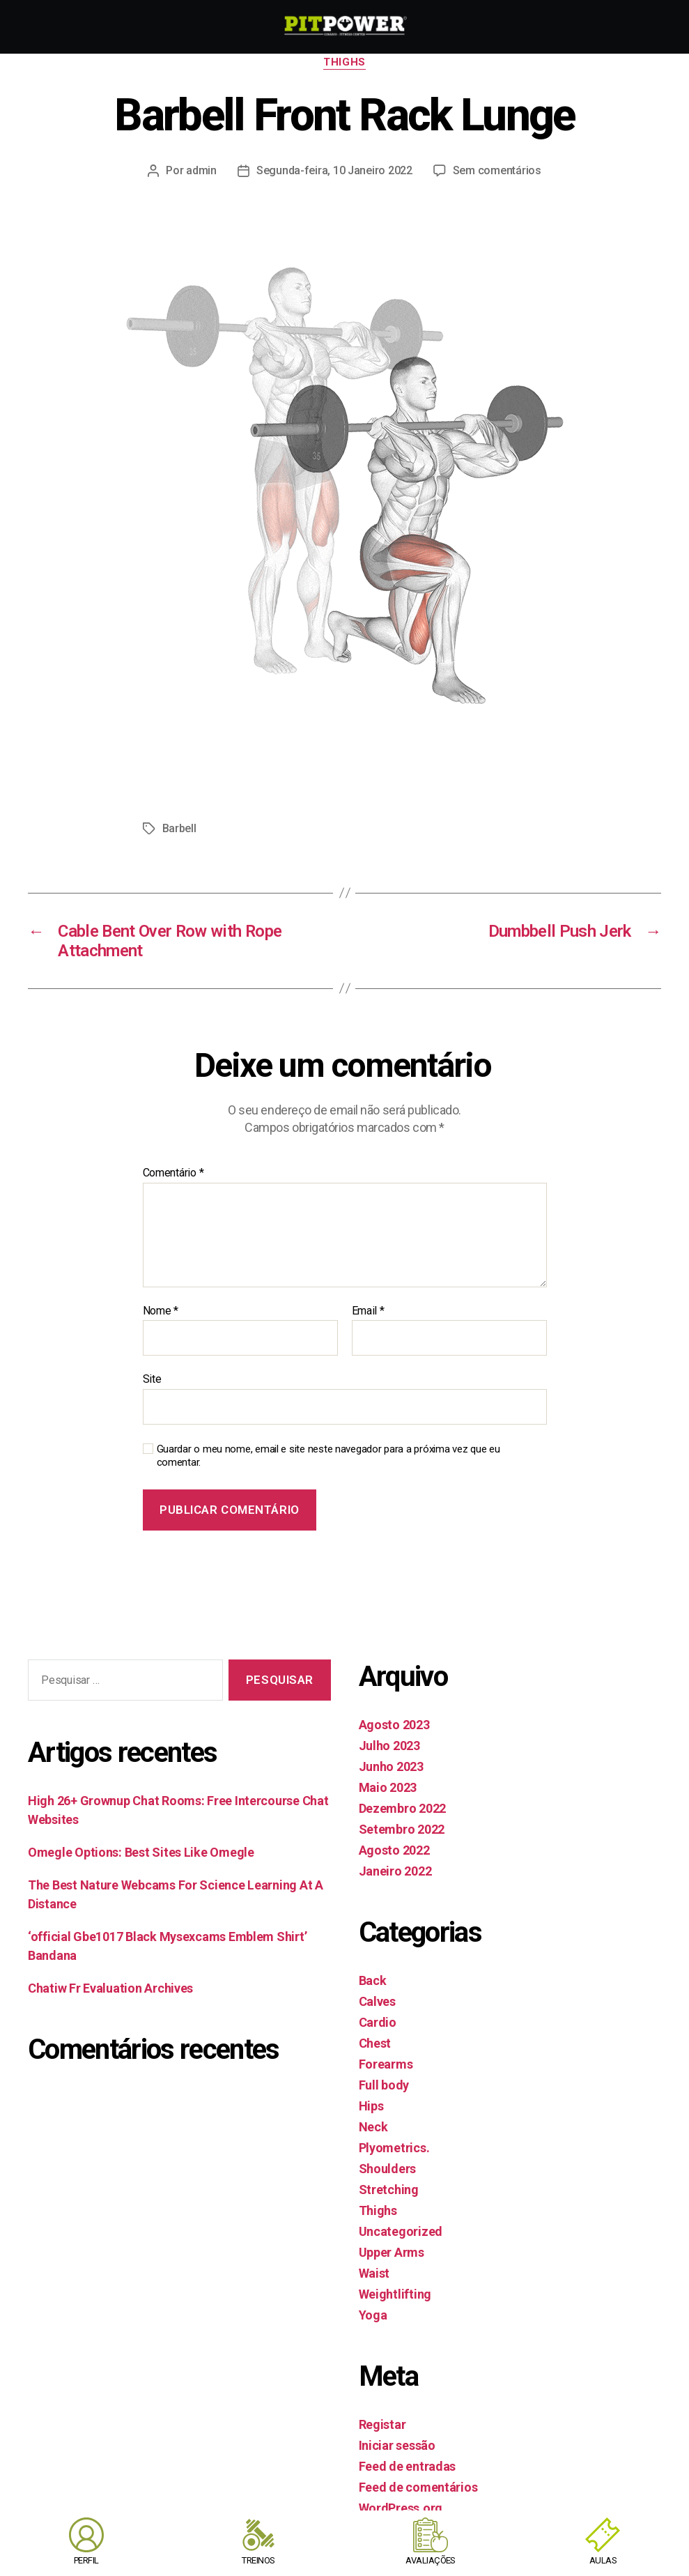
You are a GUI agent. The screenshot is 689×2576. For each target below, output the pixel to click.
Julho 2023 (389, 1745)
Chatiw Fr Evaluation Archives (110, 1988)
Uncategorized (401, 2231)
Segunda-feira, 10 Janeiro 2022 (334, 170)
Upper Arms (391, 2252)
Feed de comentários (418, 2487)
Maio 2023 (388, 1787)
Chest (375, 2043)
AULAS (603, 2560)
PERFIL (86, 2560)
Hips (371, 2106)
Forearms (386, 2064)
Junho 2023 (391, 1766)
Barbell (179, 828)
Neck (373, 2126)
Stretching (389, 2189)
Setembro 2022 (402, 1829)
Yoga (373, 2315)
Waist (374, 2273)
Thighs (344, 62)
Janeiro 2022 (395, 1871)
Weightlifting (395, 2294)
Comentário (173, 1173)
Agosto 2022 (394, 1850)
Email (368, 1311)
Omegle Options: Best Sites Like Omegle (141, 1852)
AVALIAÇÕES (430, 2560)
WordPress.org (401, 2508)
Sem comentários (497, 170)
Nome (160, 1311)
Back (373, 1980)
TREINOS (258, 2560)
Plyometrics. (394, 2147)
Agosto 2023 (394, 1724)
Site (152, 1379)
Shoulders (388, 2168)
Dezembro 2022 (403, 1808)
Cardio (377, 2022)
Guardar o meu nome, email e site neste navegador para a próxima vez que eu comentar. (328, 1456)
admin (201, 170)
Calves (377, 2001)
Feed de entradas (407, 2466)
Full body (384, 2085)
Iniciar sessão (397, 2445)
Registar (382, 2424)
